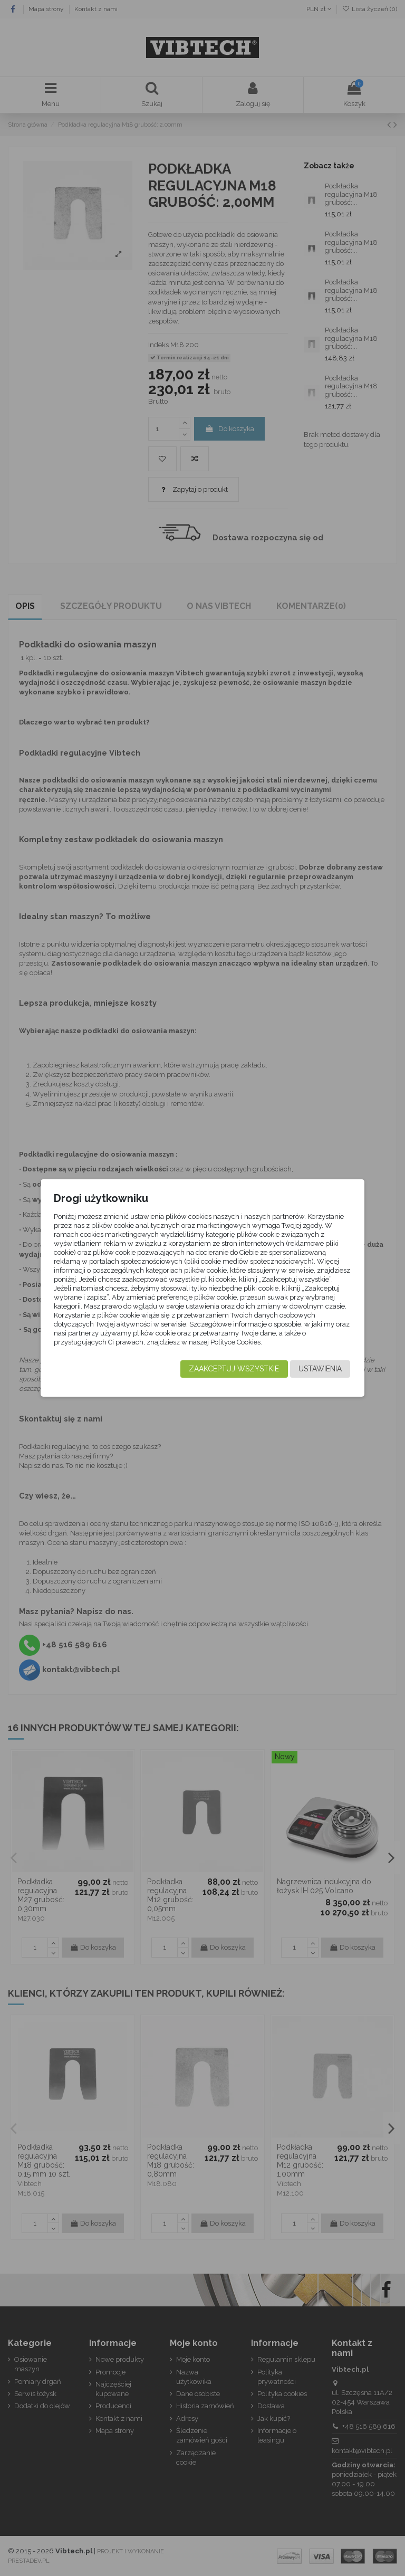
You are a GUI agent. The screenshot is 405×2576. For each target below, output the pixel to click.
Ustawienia (320, 1369)
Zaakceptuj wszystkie (234, 1369)
